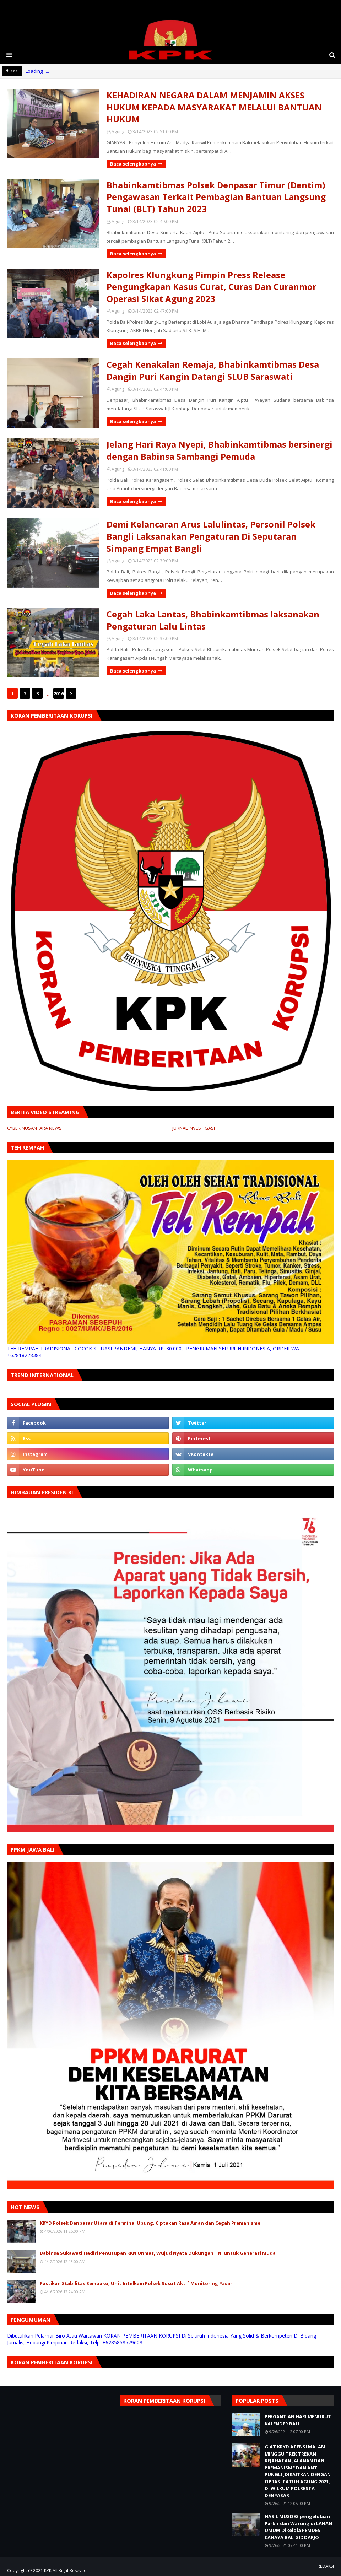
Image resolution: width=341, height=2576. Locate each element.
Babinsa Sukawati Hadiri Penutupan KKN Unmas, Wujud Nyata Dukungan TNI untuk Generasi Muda (158, 2253)
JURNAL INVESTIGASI (193, 1128)
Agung (118, 132)
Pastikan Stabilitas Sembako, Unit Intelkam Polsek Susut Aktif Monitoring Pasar (136, 2283)
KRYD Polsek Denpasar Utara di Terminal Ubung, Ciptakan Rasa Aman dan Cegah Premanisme (150, 2223)
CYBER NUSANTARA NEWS (34, 1128)
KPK (48, 2570)
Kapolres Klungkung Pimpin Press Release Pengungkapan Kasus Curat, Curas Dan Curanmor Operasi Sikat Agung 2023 (211, 286)
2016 (59, 693)
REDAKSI (326, 2566)
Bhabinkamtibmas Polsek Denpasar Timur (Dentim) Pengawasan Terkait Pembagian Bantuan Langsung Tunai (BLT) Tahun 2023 (216, 197)
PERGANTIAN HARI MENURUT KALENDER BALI (298, 2420)
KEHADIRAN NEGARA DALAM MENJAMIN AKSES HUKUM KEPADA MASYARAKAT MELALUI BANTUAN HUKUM (214, 107)
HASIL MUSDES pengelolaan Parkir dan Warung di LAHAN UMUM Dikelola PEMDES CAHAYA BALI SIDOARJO (298, 2526)
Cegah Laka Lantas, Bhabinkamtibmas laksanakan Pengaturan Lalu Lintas (213, 620)
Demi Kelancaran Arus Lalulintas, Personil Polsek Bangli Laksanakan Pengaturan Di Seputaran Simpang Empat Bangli (211, 536)
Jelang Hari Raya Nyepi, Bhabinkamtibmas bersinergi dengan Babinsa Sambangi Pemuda (219, 450)
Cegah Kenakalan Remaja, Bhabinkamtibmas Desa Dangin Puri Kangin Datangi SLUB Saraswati (213, 370)
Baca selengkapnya (133, 164)
